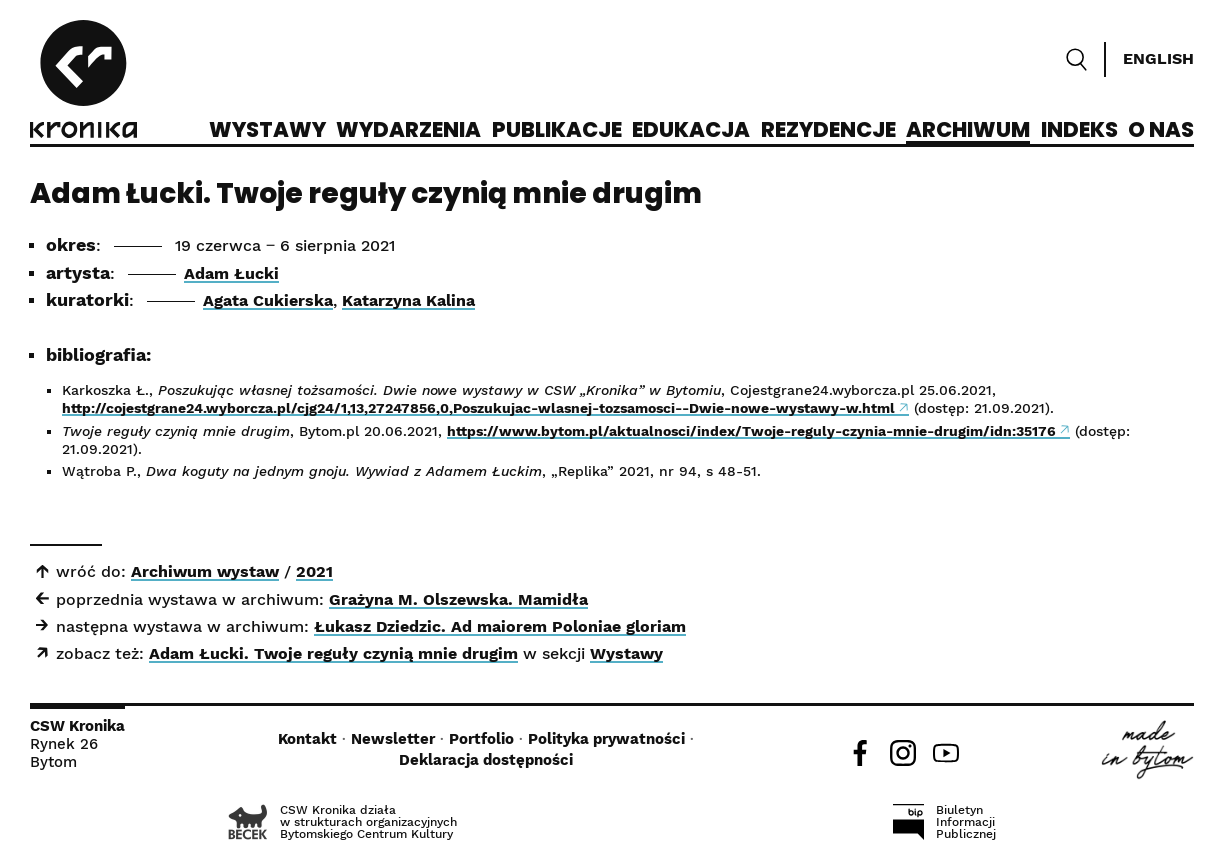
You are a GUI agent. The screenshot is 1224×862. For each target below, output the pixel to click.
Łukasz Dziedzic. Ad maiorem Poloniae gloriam (500, 626)
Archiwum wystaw (205, 571)
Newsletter (393, 739)
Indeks (1079, 131)
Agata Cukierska (268, 300)
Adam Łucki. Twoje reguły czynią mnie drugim (333, 653)
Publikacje (557, 131)
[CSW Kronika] (83, 82)
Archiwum (968, 131)
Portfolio (481, 739)
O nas (1161, 131)
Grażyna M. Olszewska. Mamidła (458, 599)
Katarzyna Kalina (408, 300)
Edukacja (691, 131)
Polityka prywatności (606, 739)
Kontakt (307, 739)
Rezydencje (828, 131)
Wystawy (267, 131)
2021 (314, 571)
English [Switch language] (1158, 58)
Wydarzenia (408, 131)
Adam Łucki (231, 273)
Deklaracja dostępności (486, 760)
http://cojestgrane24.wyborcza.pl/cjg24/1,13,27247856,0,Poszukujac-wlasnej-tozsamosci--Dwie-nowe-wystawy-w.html (478, 408)
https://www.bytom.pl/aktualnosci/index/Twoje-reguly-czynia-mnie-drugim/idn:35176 (751, 431)
